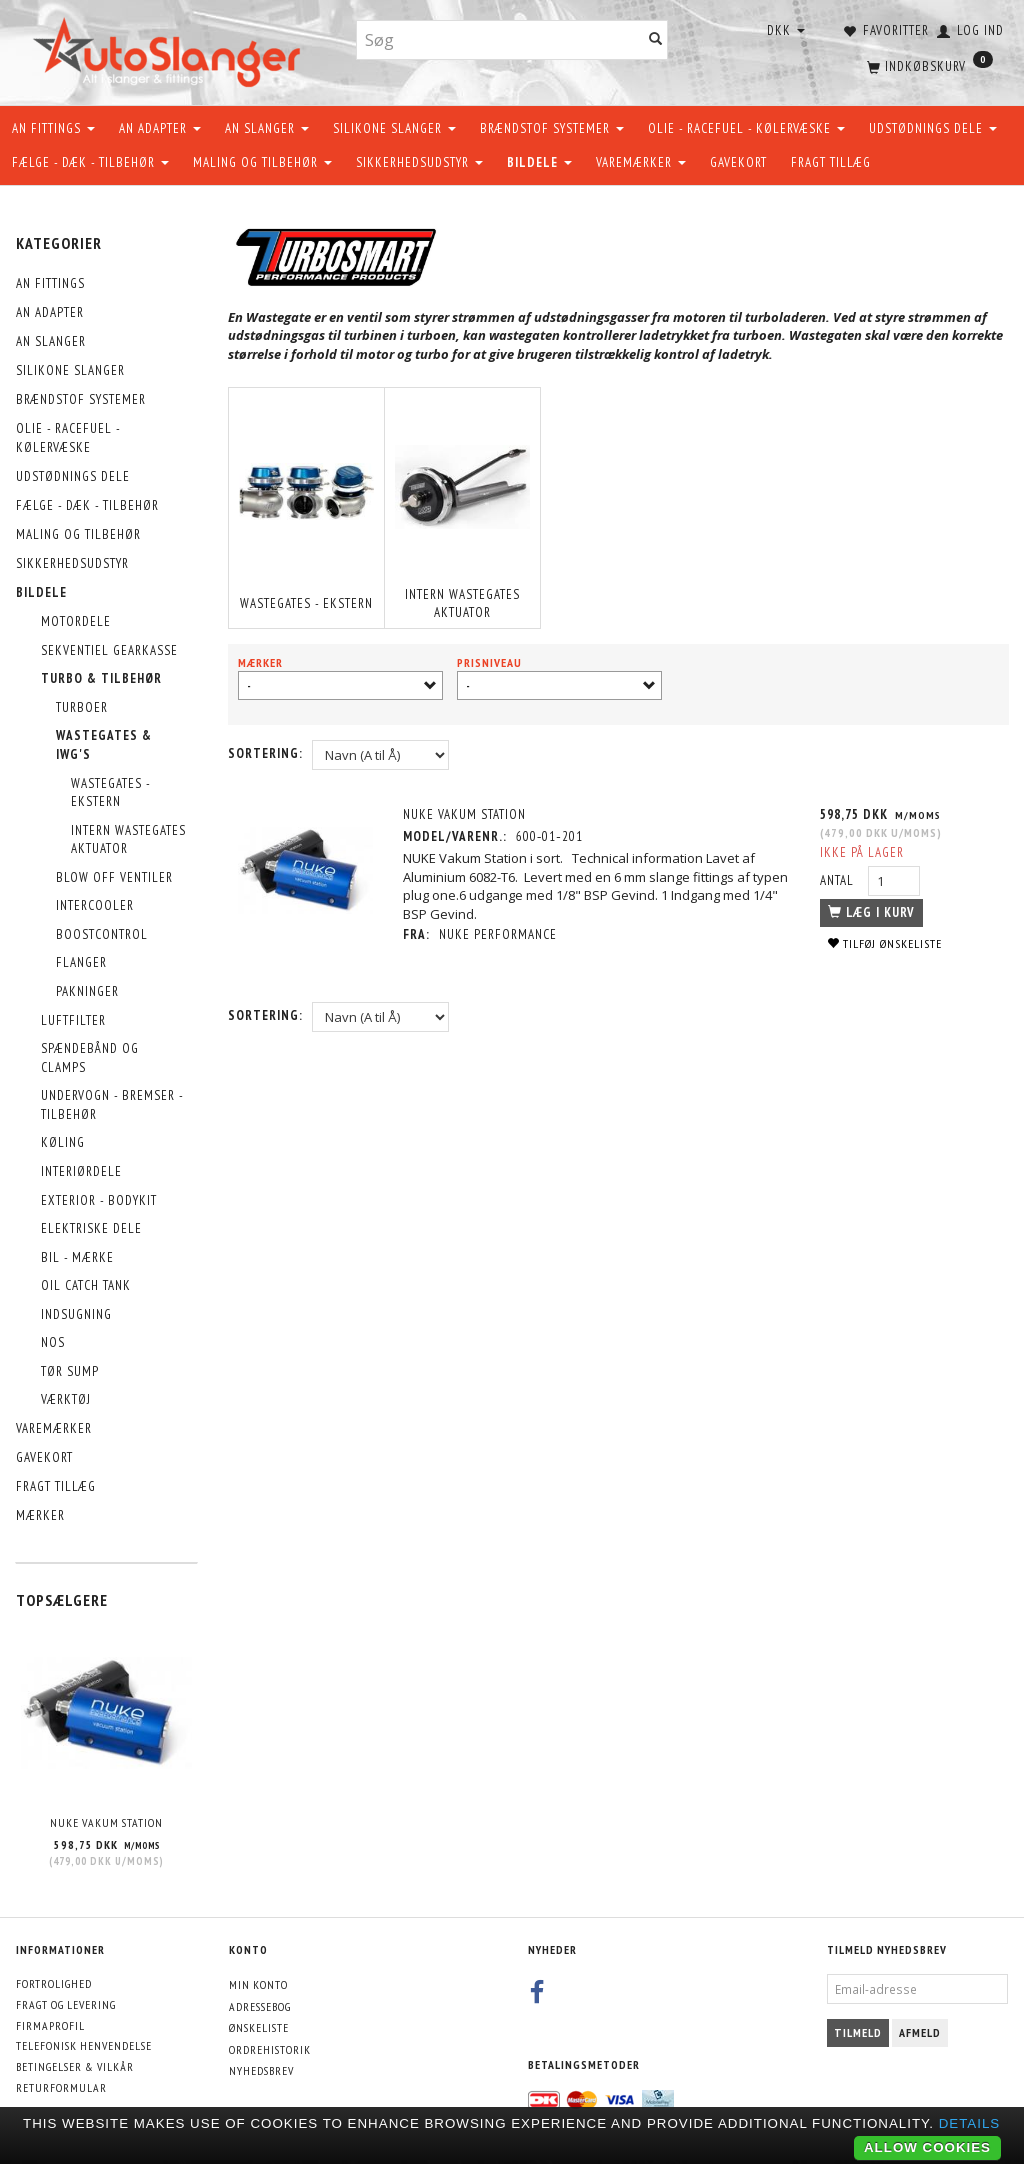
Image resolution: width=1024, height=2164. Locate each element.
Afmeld (920, 2032)
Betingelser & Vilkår (75, 2066)
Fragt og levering (66, 2004)
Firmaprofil (50, 2025)
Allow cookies (927, 2147)
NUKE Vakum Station (106, 1822)
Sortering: (265, 753)
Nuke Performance (498, 934)
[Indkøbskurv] (928, 65)
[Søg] (656, 40)
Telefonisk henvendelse (84, 2045)
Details (970, 2123)
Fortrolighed (54, 1983)
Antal (839, 880)
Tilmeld (858, 2032)
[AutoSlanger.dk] (170, 48)
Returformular (61, 2087)
